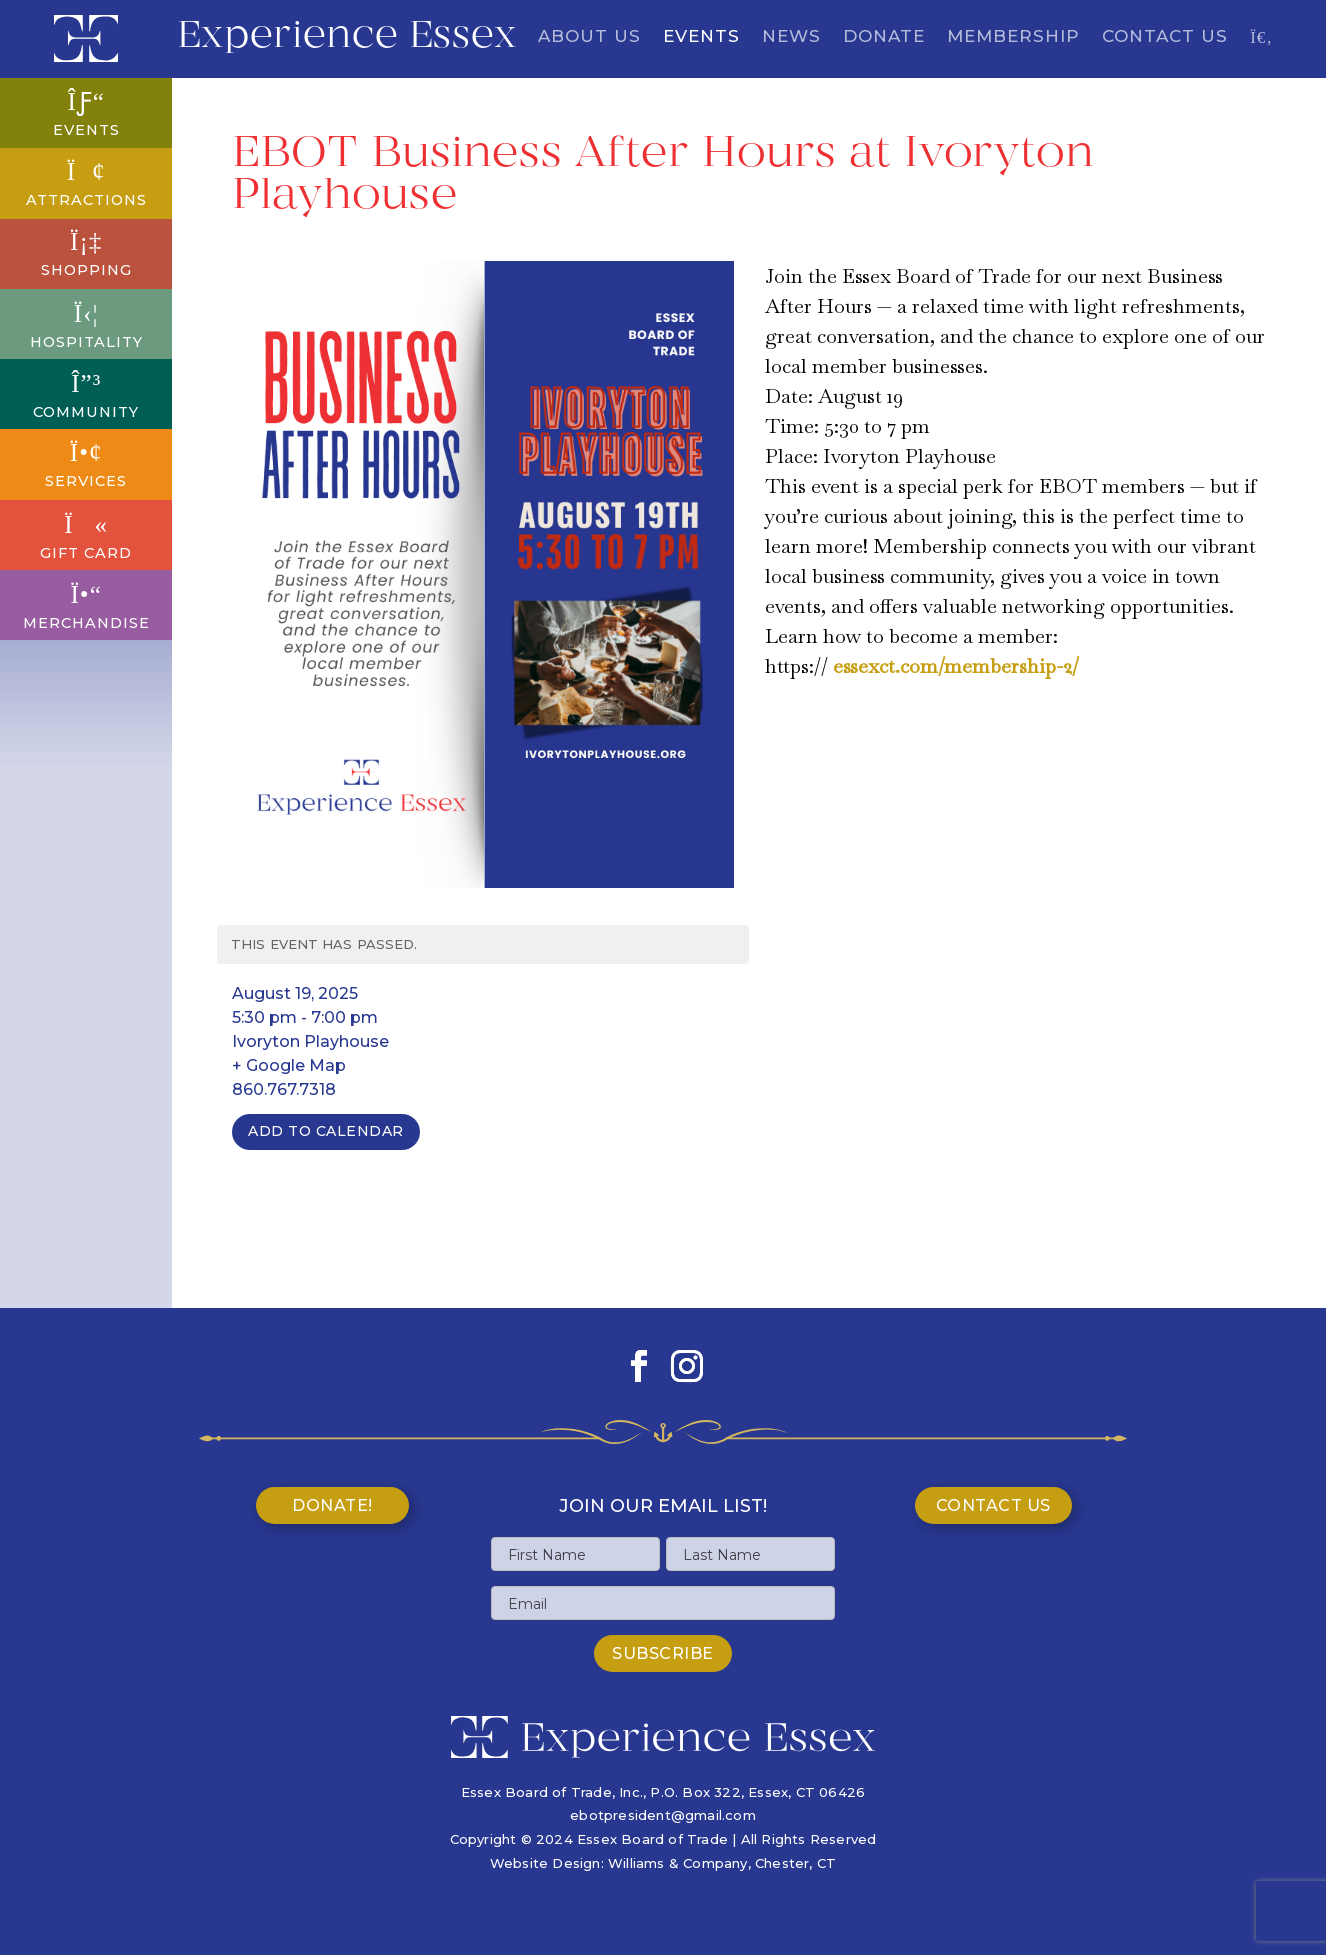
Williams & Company (678, 1863)
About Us (589, 37)
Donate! (332, 1505)
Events (701, 37)
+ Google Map (289, 1065)
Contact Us (1165, 37)
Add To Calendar (326, 1131)
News (791, 37)
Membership (1013, 37)
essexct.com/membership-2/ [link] (956, 666)
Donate (884, 37)
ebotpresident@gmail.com (663, 1815)
